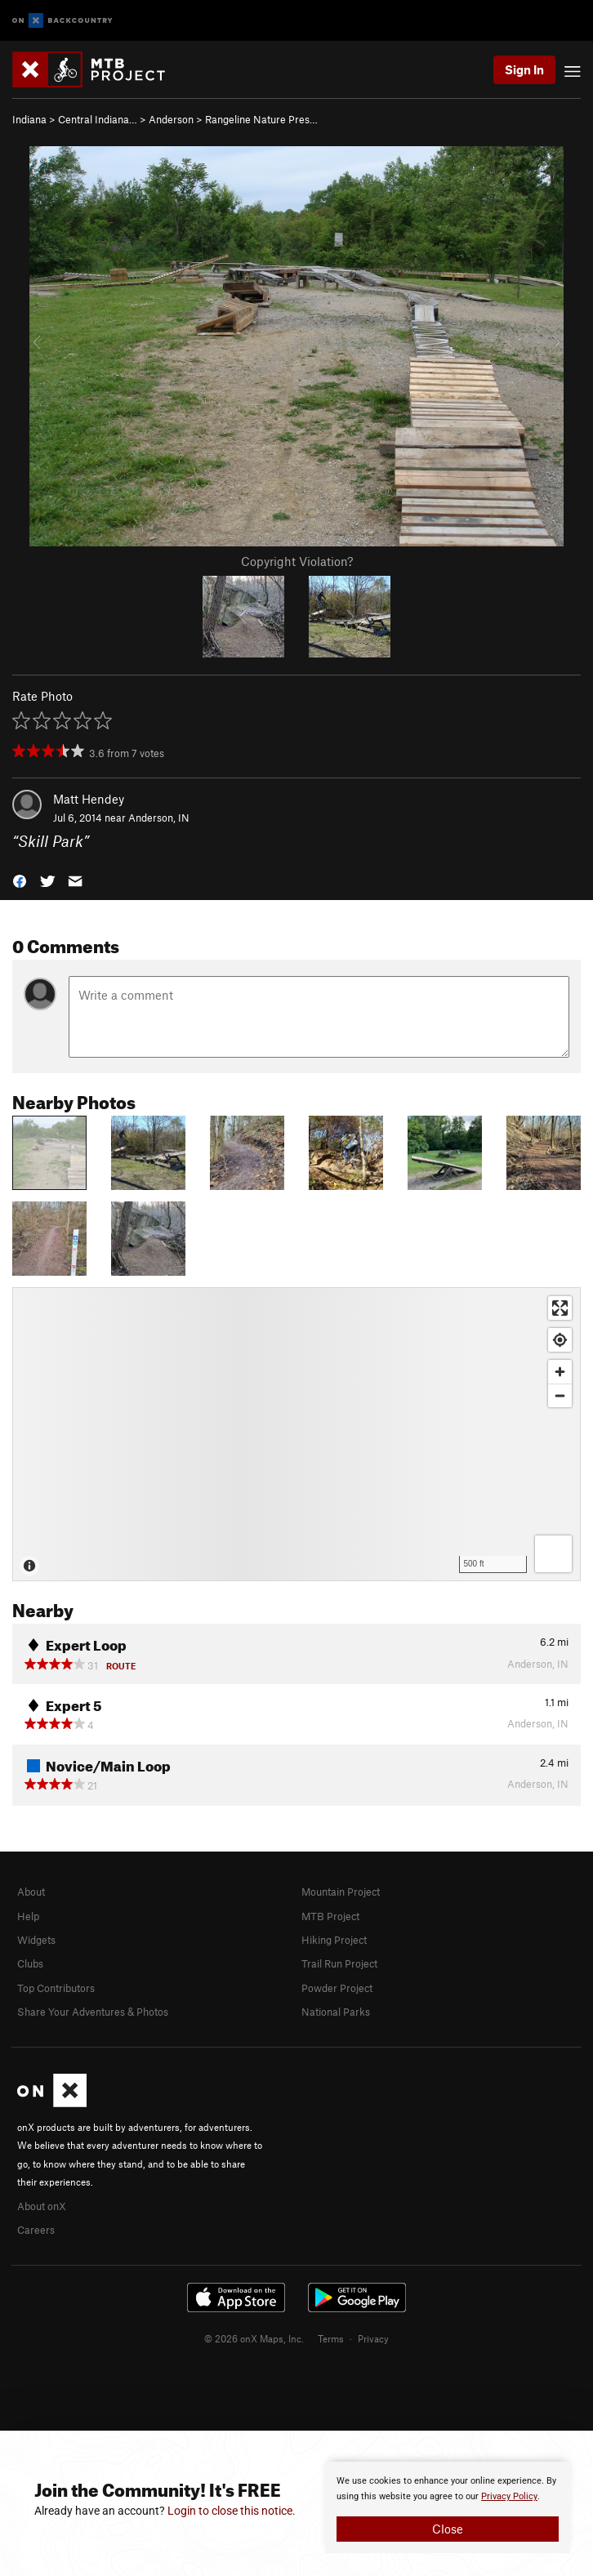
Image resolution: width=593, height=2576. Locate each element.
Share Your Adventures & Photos (92, 2011)
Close (447, 2528)
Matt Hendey (88, 798)
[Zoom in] (560, 1372)
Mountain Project (340, 1891)
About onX (41, 2206)
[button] (19, 879)
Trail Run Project (339, 1963)
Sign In (524, 69)
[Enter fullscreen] (560, 1308)
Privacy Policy (509, 2496)
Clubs (30, 1963)
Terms (331, 2338)
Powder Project (336, 1987)
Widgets (36, 1939)
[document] (448, 2507)
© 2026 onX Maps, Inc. (254, 2338)
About (31, 1891)
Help (28, 1916)
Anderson (171, 119)
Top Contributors (56, 1987)
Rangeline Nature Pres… (261, 119)
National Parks (335, 2011)
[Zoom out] (560, 1395)
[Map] (296, 1434)
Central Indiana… (97, 119)
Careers (36, 2229)
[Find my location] (560, 1340)
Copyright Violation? (297, 561)
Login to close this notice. (231, 2510)
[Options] (553, 1553)
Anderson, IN (158, 817)
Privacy (373, 2338)
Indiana (29, 119)
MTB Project (330, 1916)
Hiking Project (334, 1939)
